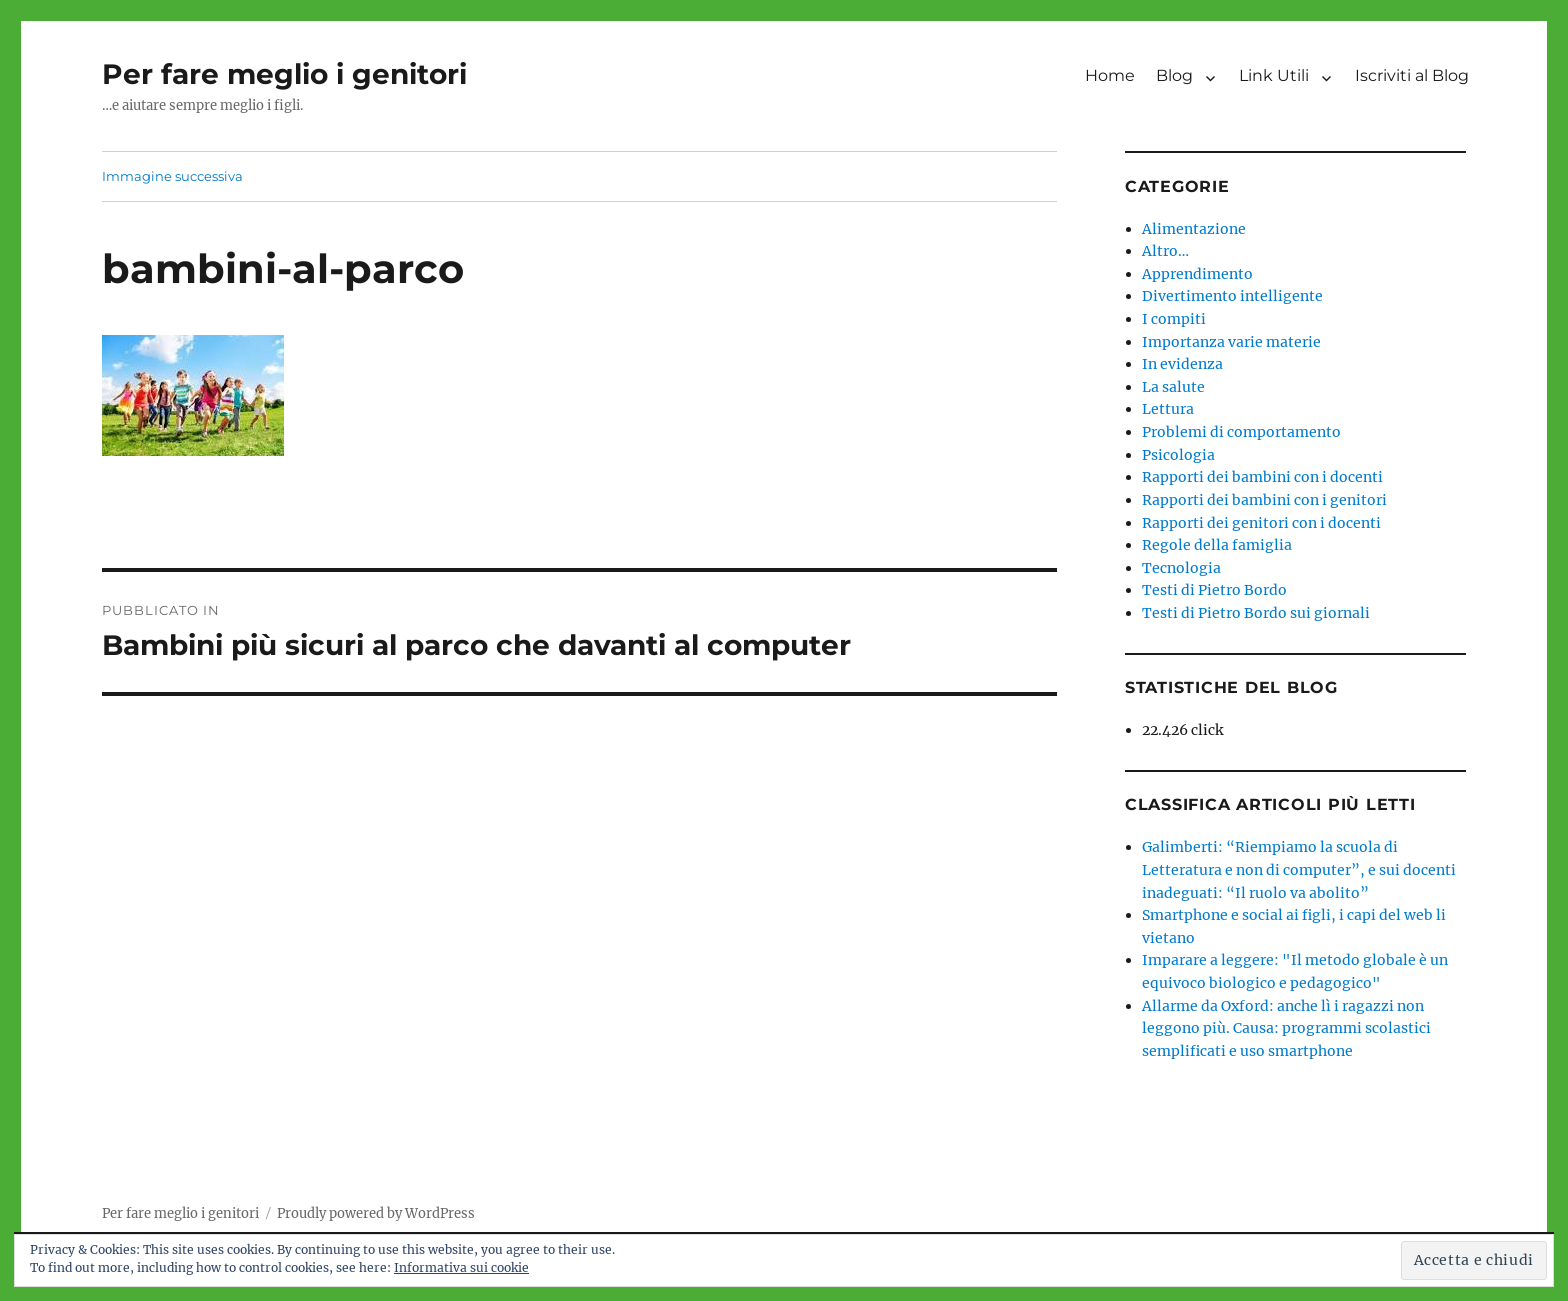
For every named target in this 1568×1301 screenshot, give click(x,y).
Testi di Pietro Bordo (1214, 590)
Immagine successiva (172, 176)
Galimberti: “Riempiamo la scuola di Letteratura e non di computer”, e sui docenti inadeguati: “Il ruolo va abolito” (1299, 869)
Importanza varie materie (1231, 342)
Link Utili (1274, 75)
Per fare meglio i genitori (284, 74)
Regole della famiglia (1217, 545)
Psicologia (1178, 455)
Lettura (1168, 409)
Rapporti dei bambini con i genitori (1264, 500)
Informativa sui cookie (461, 1267)
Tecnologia (1181, 568)
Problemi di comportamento (1241, 432)
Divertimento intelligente (1232, 296)
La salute (1173, 387)
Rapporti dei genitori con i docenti (1261, 523)
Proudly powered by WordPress (376, 1213)
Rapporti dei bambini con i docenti (1262, 477)
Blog (1174, 75)
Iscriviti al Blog (1412, 75)
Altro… (1165, 251)
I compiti (1174, 319)
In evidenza (1182, 364)
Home (1110, 75)
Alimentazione (1194, 229)
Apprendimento (1197, 274)
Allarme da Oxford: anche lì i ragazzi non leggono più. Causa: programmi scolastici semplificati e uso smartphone (1286, 1028)
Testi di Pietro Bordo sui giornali (1256, 613)
